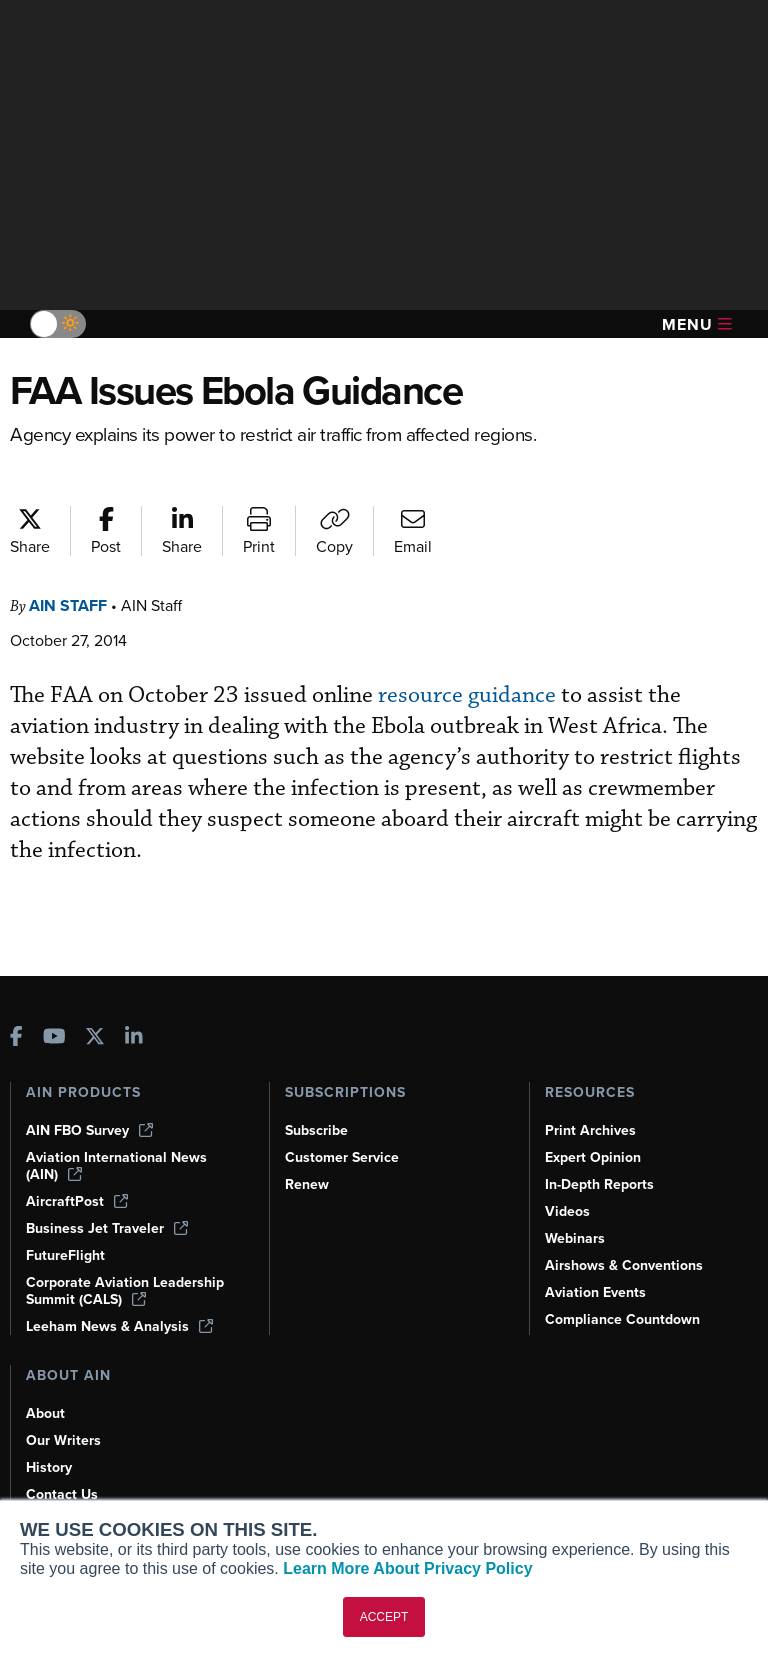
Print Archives (590, 1130)
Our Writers (63, 1440)
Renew (307, 1184)
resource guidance (467, 695)
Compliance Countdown (622, 1319)
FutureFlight (65, 1255)
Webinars (575, 1238)
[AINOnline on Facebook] (16, 1038)
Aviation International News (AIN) (116, 1166)
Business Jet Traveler (107, 1228)
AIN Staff (68, 605)
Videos (567, 1211)
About (45, 1413)
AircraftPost (77, 1201)
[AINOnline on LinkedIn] (134, 1038)
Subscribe (316, 1130)
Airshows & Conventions (624, 1265)
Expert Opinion (593, 1157)
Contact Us (62, 1494)
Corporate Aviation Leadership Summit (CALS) (125, 1291)
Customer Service (342, 1157)
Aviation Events (595, 1292)
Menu (697, 324)
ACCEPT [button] (384, 1617)
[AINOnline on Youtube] (54, 1038)
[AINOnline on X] (95, 1038)
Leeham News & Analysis (119, 1326)
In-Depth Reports (599, 1184)
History (49, 1467)
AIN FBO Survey (89, 1130)
